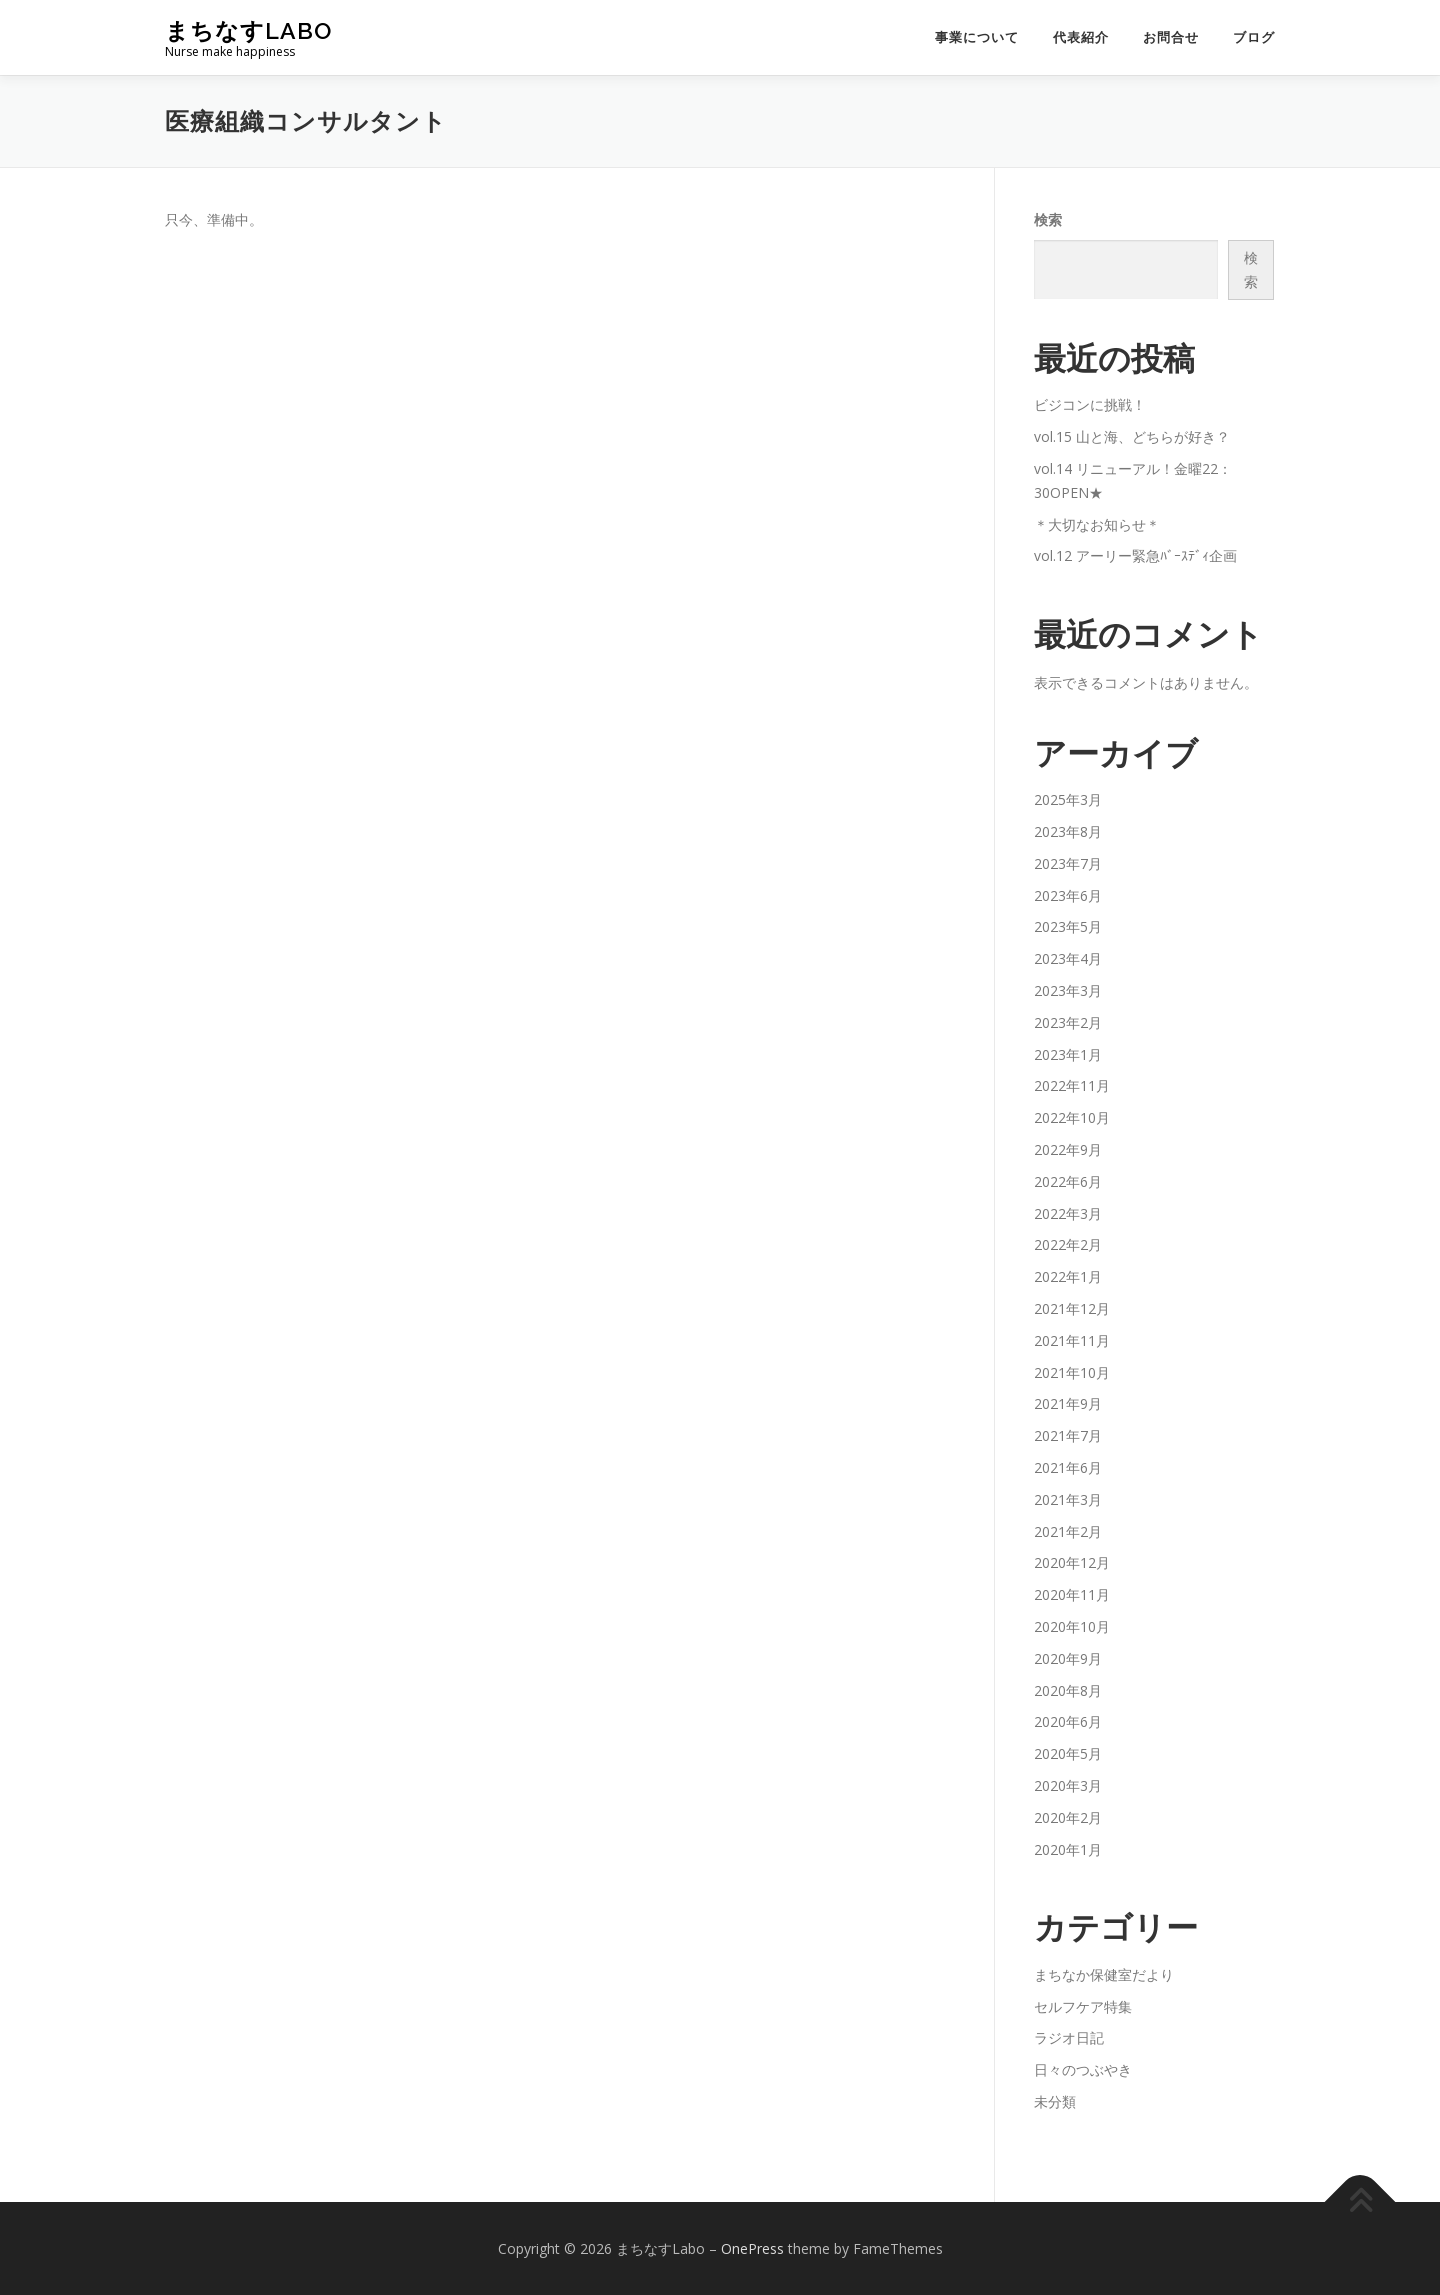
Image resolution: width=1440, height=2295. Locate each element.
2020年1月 (1068, 1849)
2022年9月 (1068, 1149)
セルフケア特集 (1083, 2006)
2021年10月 (1072, 1372)
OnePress (752, 2248)
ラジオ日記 (1069, 2037)
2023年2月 (1068, 1022)
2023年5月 (1068, 926)
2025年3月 (1068, 799)
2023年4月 (1068, 958)
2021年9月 (1068, 1403)
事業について (977, 37)
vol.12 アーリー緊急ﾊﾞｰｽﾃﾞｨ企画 (1135, 555)
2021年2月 (1068, 1531)
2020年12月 (1072, 1562)
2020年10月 (1072, 1626)
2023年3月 (1068, 990)
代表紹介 (1081, 37)
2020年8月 (1068, 1690)
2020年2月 (1068, 1817)
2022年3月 (1068, 1213)
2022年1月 (1068, 1276)
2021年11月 (1072, 1340)
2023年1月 (1068, 1054)
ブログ (1254, 37)
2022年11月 (1072, 1085)
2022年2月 (1068, 1244)
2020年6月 (1068, 1721)
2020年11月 (1072, 1594)
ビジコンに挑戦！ (1090, 404)
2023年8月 (1068, 831)
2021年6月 (1068, 1467)
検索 (1048, 219)
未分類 (1055, 2101)
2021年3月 (1068, 1499)
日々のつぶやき (1083, 2069)
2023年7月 (1068, 863)
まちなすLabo (248, 30)
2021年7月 (1068, 1435)
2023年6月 (1068, 895)
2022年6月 (1068, 1181)
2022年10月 (1072, 1117)
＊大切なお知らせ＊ (1097, 524)
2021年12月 (1072, 1308)
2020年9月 (1068, 1658)
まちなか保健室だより (1104, 1974)
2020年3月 (1068, 1785)
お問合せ (1171, 37)
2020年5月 (1068, 1753)
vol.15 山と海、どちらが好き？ (1132, 436)
